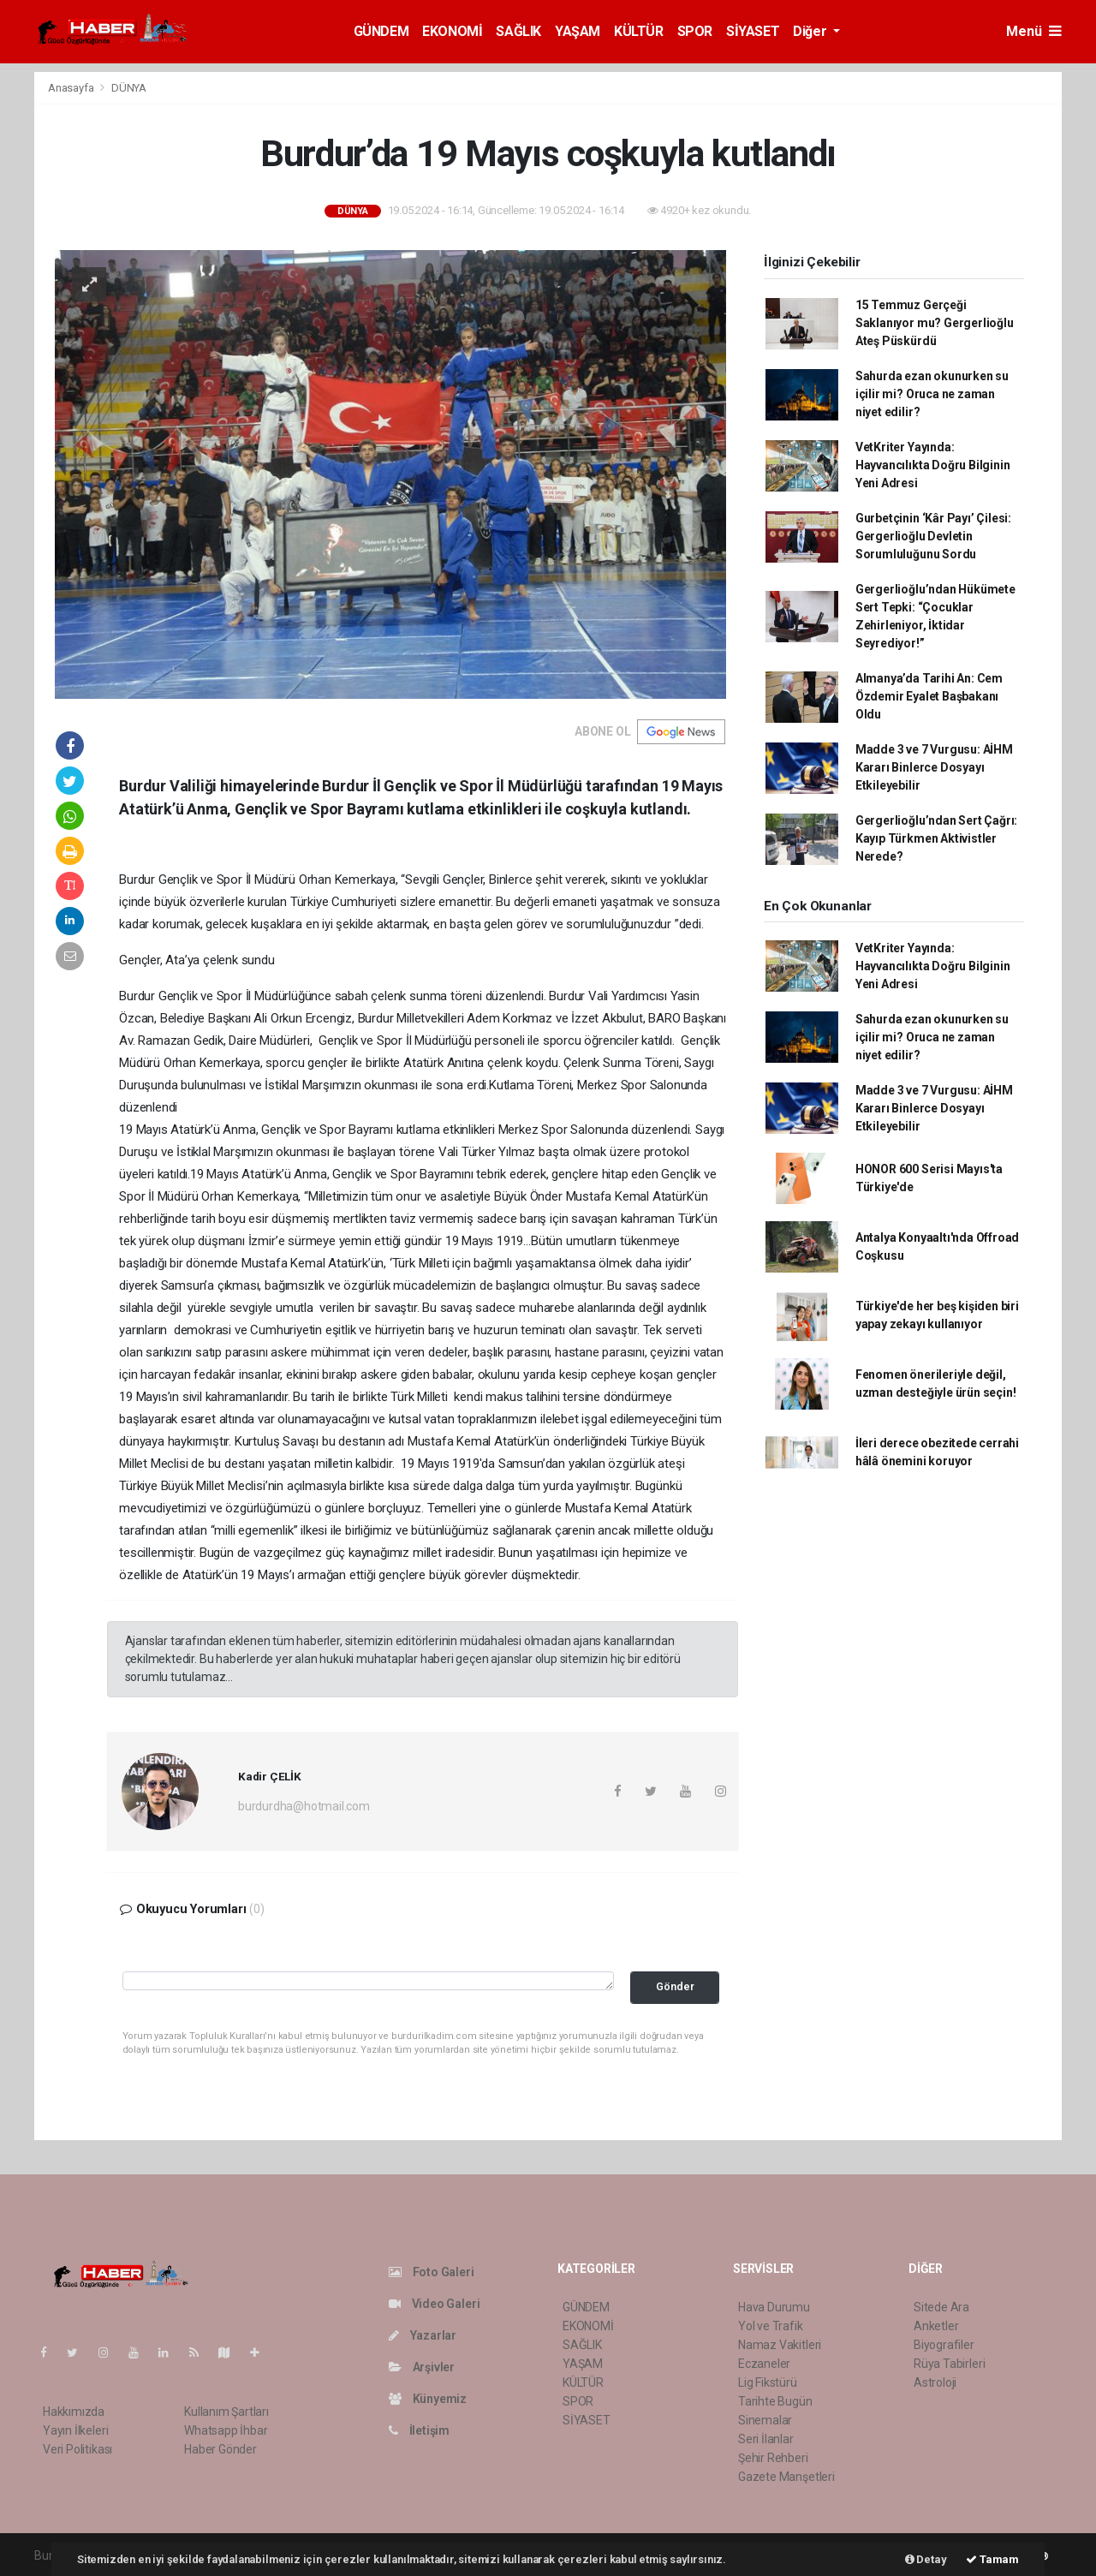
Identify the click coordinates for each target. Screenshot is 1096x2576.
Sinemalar (765, 2420)
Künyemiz (428, 2399)
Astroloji (935, 2382)
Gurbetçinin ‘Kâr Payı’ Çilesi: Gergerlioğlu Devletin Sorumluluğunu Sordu (933, 536)
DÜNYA (128, 87)
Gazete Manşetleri (786, 2477)
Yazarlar (422, 2335)
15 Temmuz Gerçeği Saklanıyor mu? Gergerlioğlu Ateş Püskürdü (934, 323)
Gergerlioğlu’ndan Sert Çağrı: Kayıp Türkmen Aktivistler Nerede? (936, 838)
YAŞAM (577, 31)
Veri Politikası (77, 2449)
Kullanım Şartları (226, 2411)
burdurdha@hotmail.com (304, 1806)
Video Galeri (434, 2304)
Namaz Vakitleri (779, 2345)
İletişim (419, 2430)
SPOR (694, 31)
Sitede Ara (941, 2307)
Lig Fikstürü (767, 2382)
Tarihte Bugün (775, 2401)
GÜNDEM (381, 31)
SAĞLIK (518, 31)
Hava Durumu (774, 2307)
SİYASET (752, 31)
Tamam (992, 2559)
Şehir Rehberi (773, 2458)
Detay (926, 2559)
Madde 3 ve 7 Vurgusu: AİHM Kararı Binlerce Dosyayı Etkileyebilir (934, 767)
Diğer (811, 31)
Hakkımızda (73, 2411)
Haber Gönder (220, 2449)
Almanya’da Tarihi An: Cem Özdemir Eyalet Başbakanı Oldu (929, 696)
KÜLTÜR (639, 31)
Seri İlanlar (766, 2439)
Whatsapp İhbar (225, 2430)
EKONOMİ (452, 31)
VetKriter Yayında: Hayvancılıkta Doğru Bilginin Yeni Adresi (932, 465)
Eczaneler (764, 2363)
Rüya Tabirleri (949, 2363)
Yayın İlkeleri (75, 2430)
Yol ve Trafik (770, 2326)
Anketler (936, 2326)
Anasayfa (72, 87)
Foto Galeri (431, 2272)
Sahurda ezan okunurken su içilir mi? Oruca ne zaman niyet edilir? (932, 394)
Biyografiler (944, 2345)
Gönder (675, 1986)
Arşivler (422, 2367)
